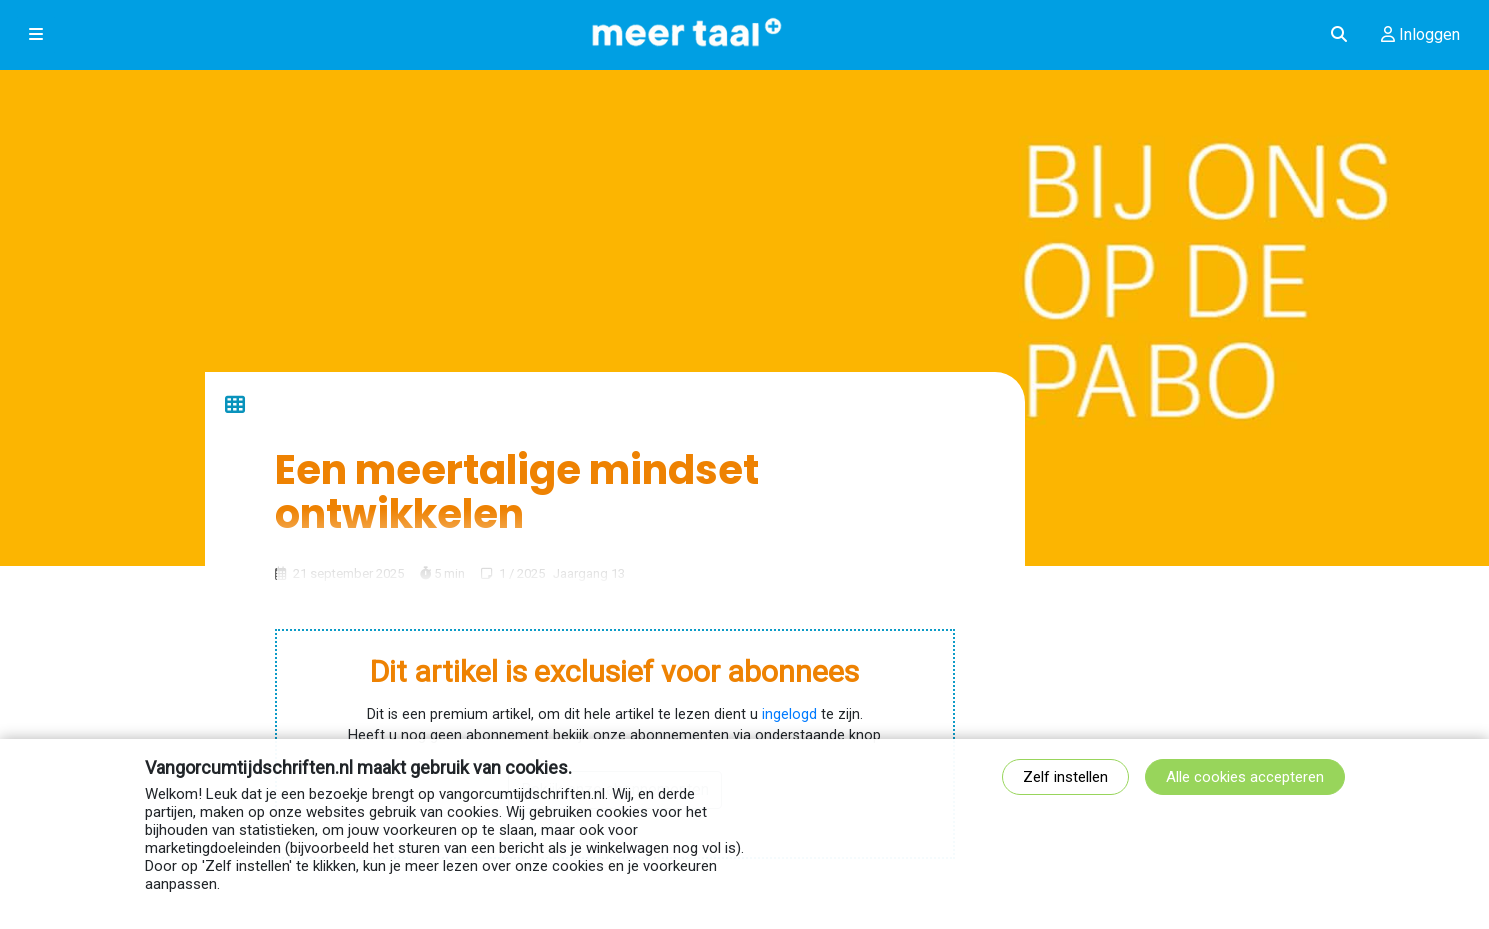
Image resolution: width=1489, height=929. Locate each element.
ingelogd (789, 714)
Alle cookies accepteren (1245, 777)
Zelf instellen (1065, 777)
